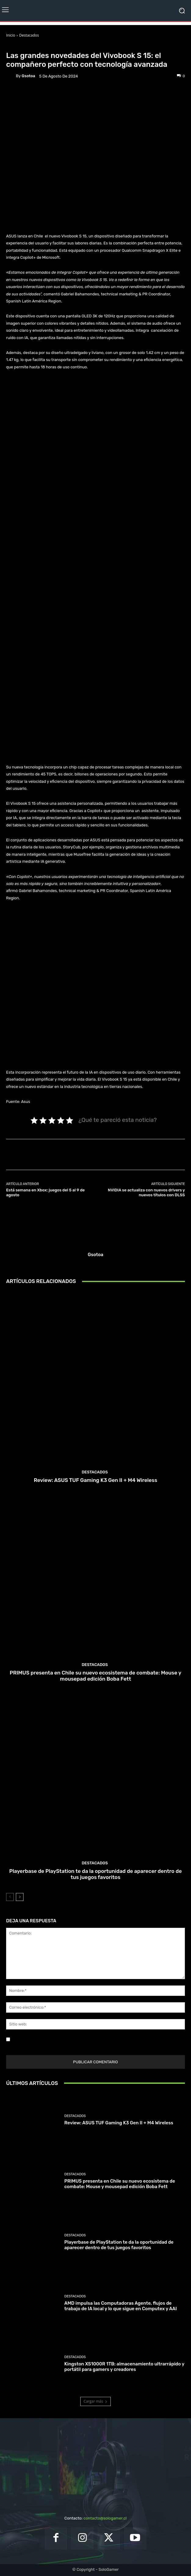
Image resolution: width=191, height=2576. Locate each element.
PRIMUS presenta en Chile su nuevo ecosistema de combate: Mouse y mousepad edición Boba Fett (95, 1676)
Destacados (29, 35)
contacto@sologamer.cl (104, 2518)
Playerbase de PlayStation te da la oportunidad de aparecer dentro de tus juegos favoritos (95, 1874)
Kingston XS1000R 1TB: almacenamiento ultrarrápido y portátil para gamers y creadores (124, 2366)
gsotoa (28, 76)
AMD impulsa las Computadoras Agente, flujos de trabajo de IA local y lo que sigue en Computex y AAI (120, 2305)
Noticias (42, 46)
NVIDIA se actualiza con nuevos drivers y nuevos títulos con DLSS (146, 1192)
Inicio (10, 35)
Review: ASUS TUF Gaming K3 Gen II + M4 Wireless (95, 1480)
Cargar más (95, 2401)
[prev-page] (10, 1897)
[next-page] (19, 1897)
